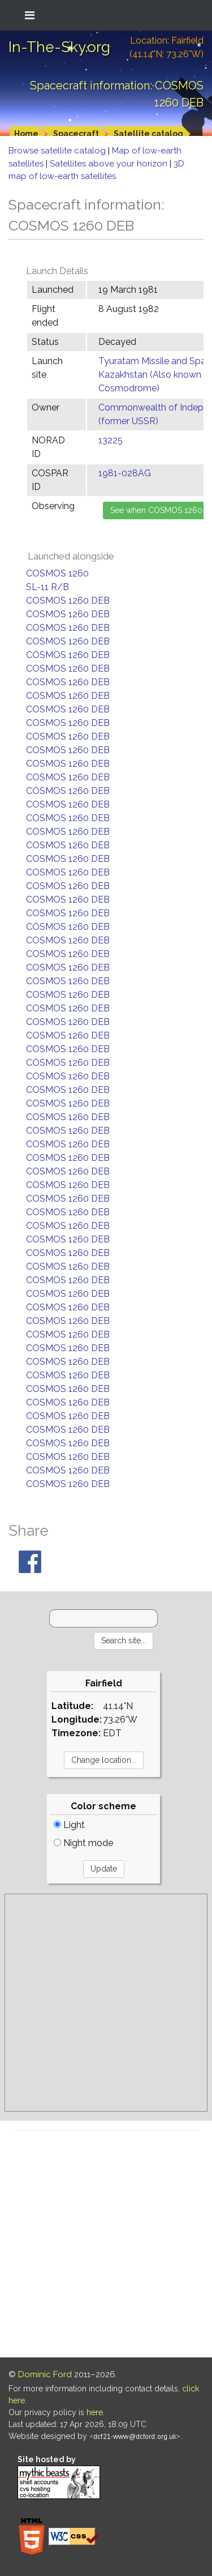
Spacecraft (76, 133)
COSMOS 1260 (57, 573)
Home (26, 133)
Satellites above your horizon (110, 164)
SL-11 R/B (47, 587)
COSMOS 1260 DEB (68, 600)
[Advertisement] (106, 2002)
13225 (110, 440)
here (94, 2412)
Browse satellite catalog (58, 151)
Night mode (83, 1843)
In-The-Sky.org (59, 47)
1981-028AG (124, 473)
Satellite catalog (148, 133)
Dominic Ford (45, 2374)
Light (69, 1824)
